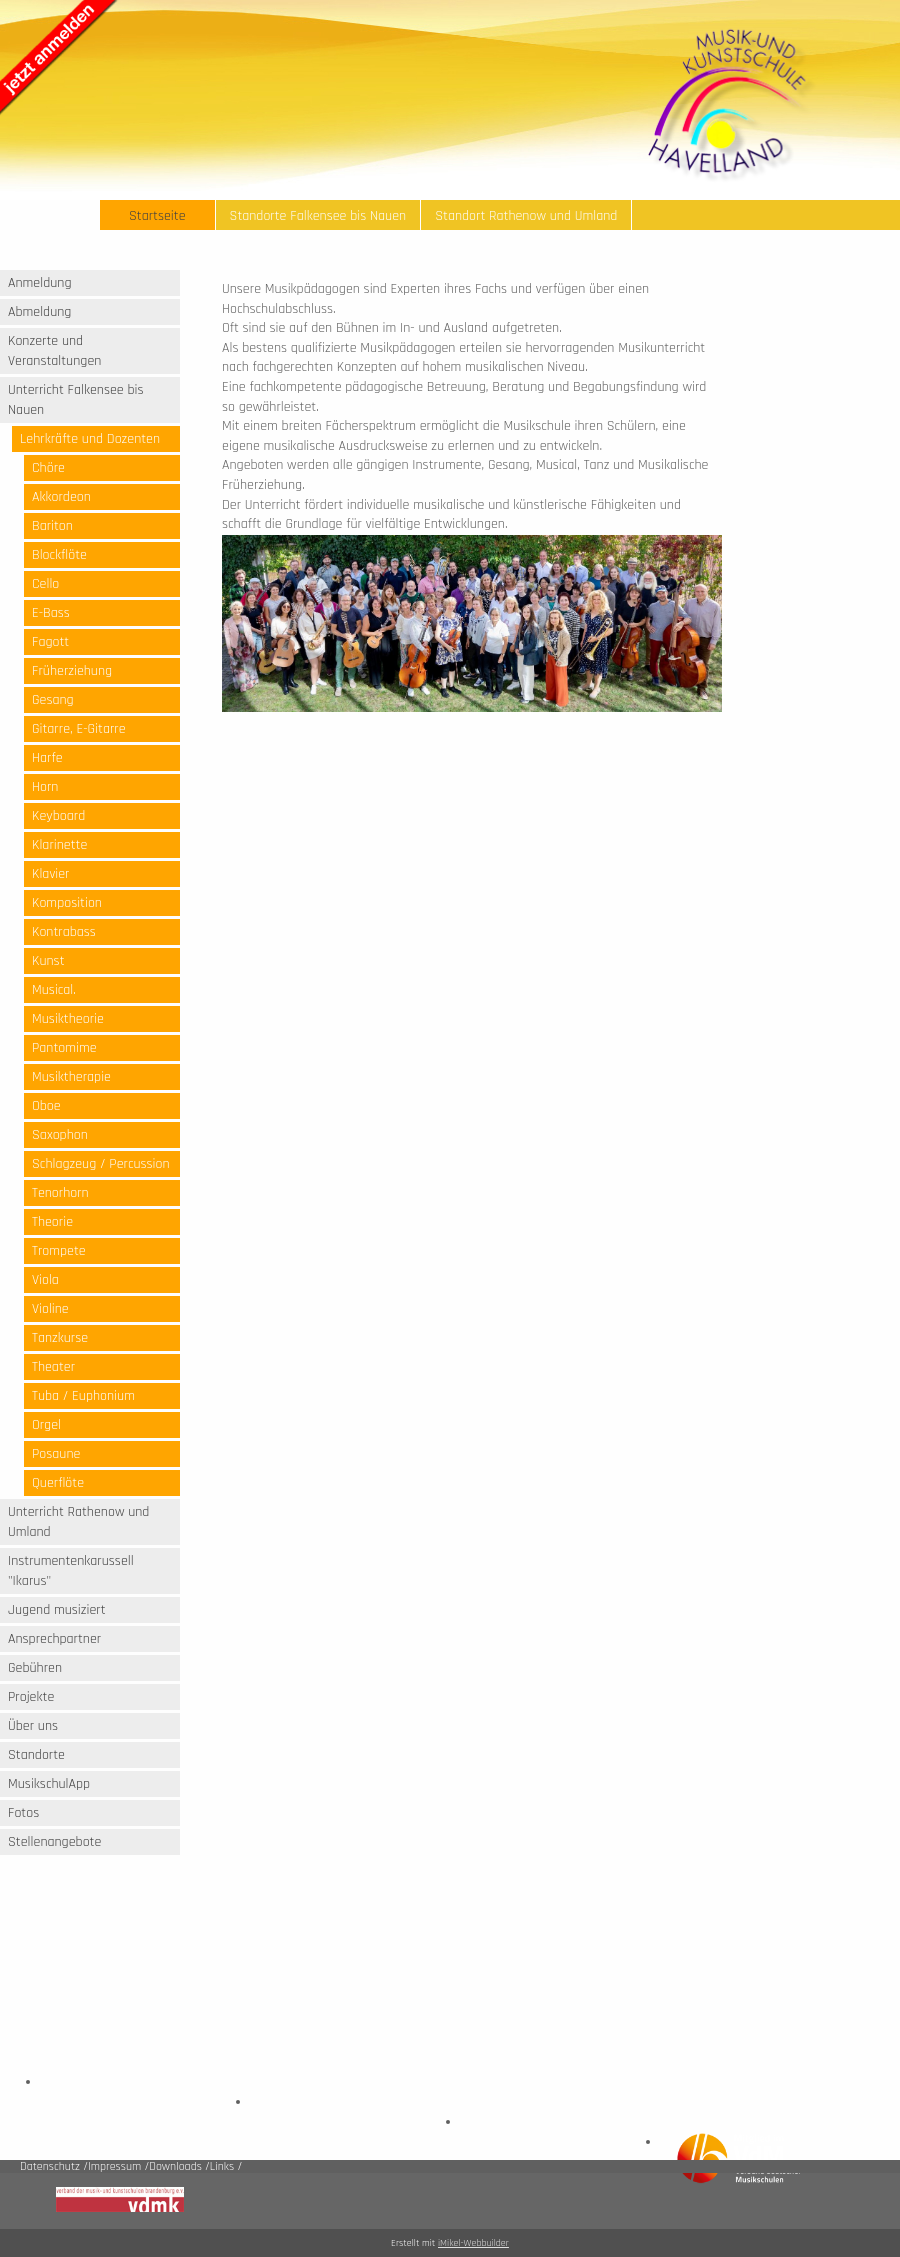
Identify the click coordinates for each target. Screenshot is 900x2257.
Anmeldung (40, 283)
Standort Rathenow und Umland (526, 216)
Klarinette (59, 845)
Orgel (46, 1425)
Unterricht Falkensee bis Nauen (75, 400)
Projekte (31, 1697)
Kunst (48, 961)
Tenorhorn (60, 1193)
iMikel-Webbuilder (473, 2243)
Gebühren (35, 1668)
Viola (45, 1280)
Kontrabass (64, 932)
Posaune (56, 1454)
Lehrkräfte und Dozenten (90, 439)
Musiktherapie (71, 1077)
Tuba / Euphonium (83, 1396)
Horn (45, 787)
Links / (226, 2166)
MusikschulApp (49, 1784)
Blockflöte (59, 555)
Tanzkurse (60, 1338)
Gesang (53, 700)
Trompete (59, 1251)
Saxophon (60, 1135)
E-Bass (51, 613)
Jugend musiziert (57, 1610)
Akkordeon (61, 497)
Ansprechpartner (54, 1639)
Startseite (157, 216)
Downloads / (179, 2166)
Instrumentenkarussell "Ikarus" (71, 1571)
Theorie (52, 1222)
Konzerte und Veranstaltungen (54, 351)
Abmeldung (39, 312)
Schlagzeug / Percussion (101, 1164)
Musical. (54, 990)
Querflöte (58, 1483)
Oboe (46, 1106)
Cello (45, 584)
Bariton (52, 526)
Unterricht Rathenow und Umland (78, 1522)
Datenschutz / (54, 2166)
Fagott (50, 642)
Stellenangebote (54, 1842)
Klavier (50, 874)
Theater (53, 1367)
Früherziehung (72, 671)
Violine (50, 1309)
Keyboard (58, 816)
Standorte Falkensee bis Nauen (318, 216)
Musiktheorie (68, 1019)
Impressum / (118, 2166)
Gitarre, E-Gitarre (79, 729)
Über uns (33, 1726)
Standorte (36, 1755)
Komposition (67, 903)
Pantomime (64, 1048)
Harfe (47, 758)
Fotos (23, 1813)
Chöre (48, 468)
